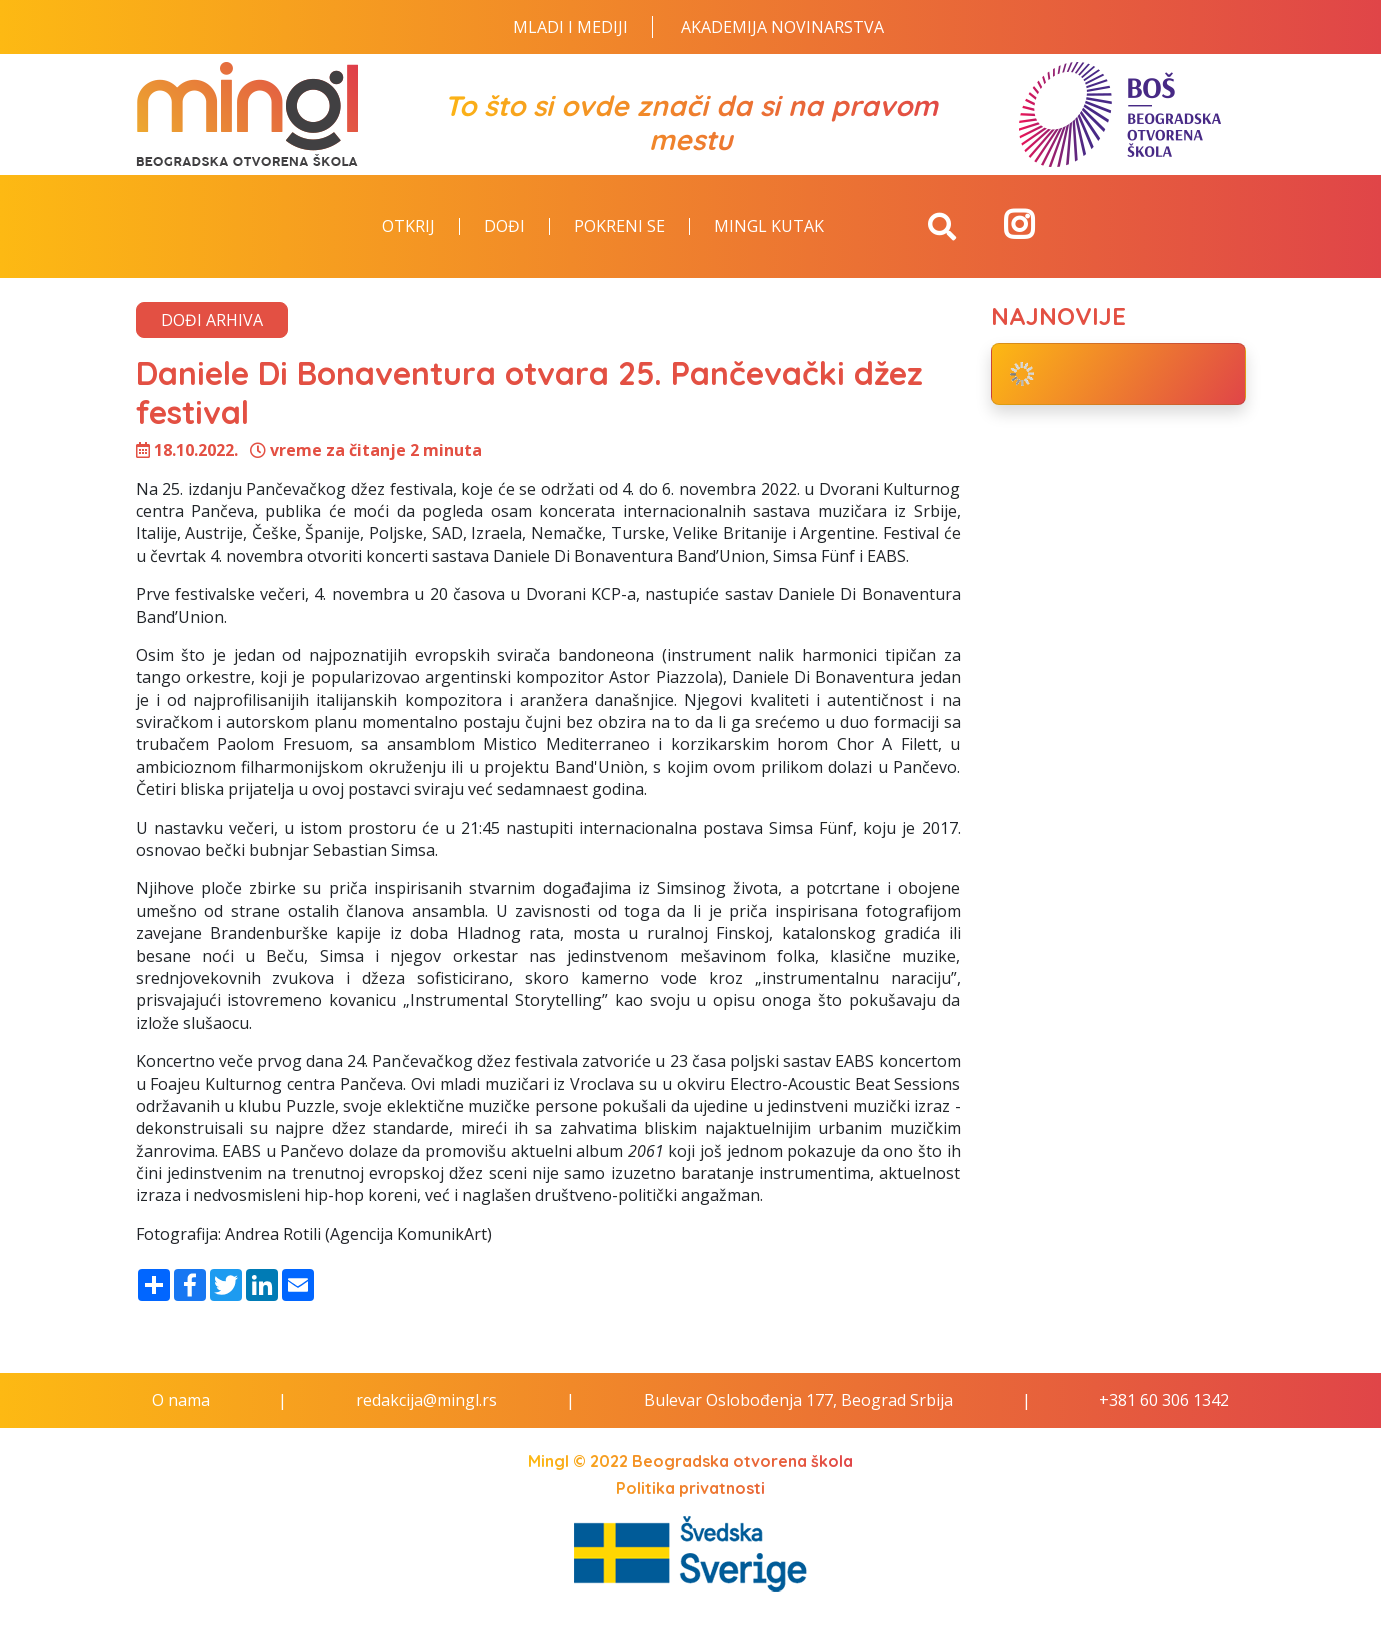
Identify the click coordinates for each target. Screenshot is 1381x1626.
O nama (181, 1400)
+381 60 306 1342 (1164, 1400)
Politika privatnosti (690, 1488)
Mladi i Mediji (570, 27)
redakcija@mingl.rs (426, 1400)
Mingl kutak (769, 227)
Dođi (504, 227)
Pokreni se (619, 227)
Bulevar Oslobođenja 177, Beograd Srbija (798, 1400)
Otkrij (408, 227)
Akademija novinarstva (782, 27)
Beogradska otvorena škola (742, 1461)
